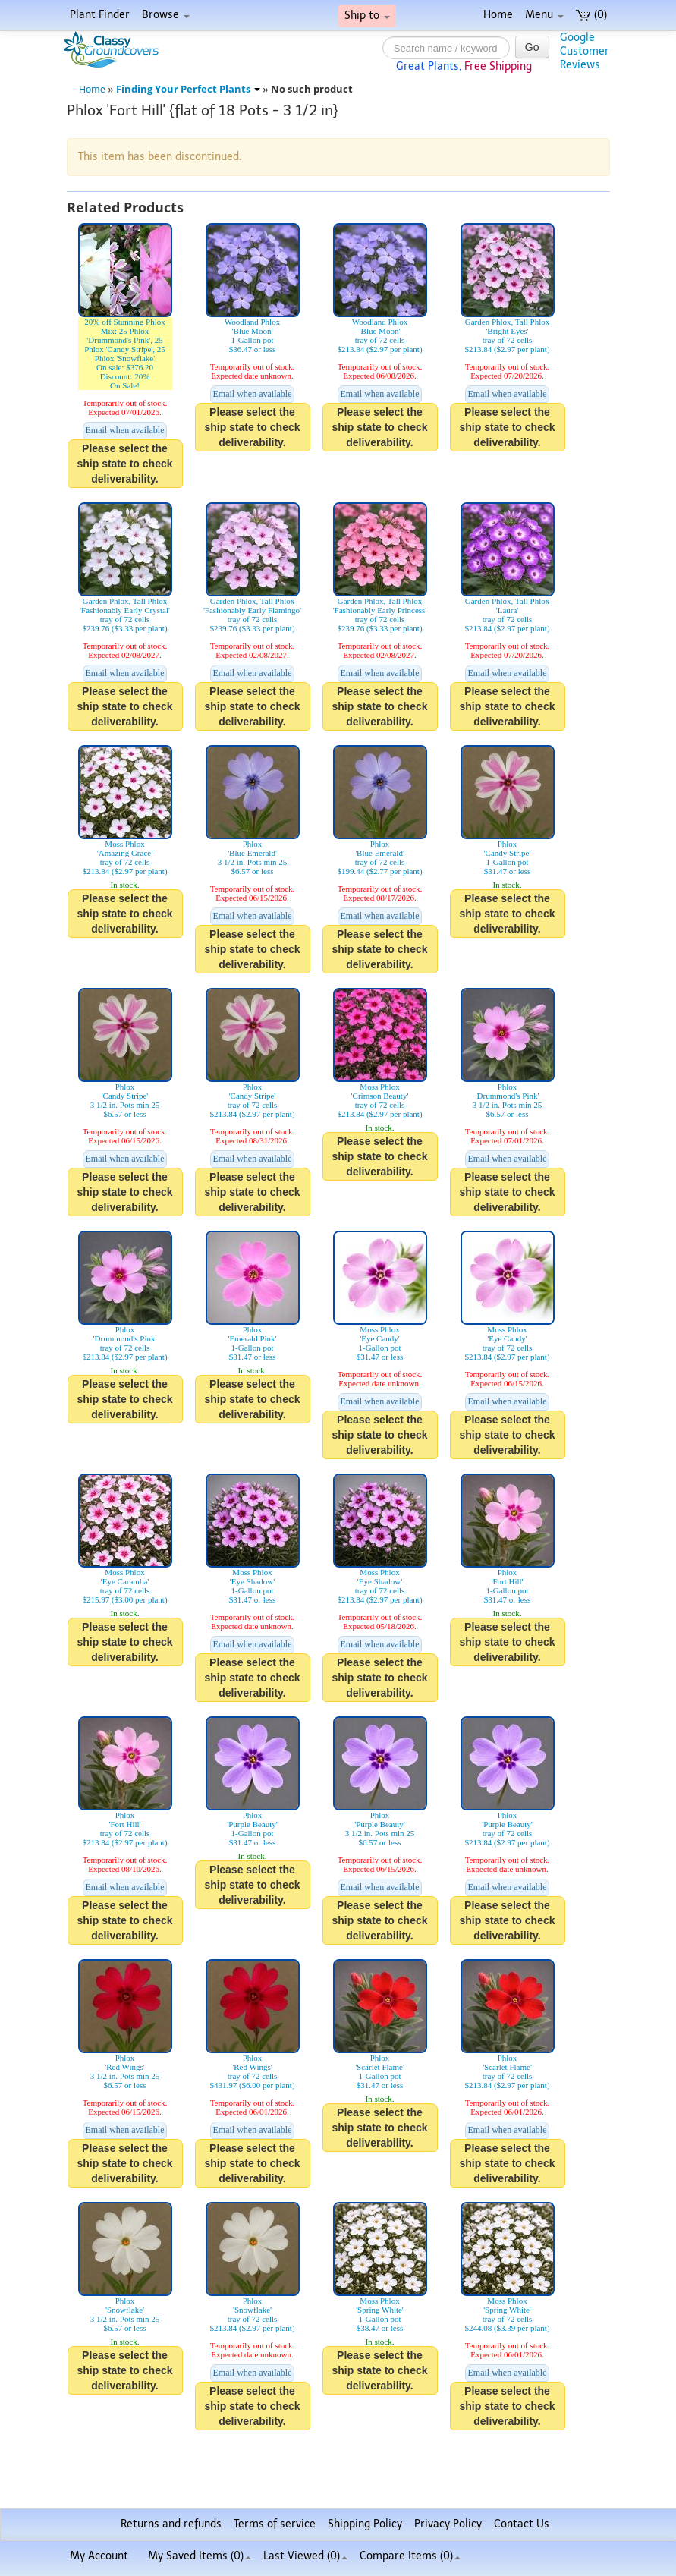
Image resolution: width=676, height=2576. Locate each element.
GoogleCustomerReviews (584, 51)
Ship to (367, 15)
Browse (166, 14)
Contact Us (521, 2524)
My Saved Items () (199, 2555)
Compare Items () (410, 2555)
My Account (99, 2555)
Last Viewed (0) (305, 2555)
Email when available (125, 430)
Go (532, 47)
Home (498, 14)
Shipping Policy (365, 2524)
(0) (591, 14)
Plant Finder (100, 14)
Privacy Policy (448, 2524)
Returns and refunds (171, 2524)
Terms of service (275, 2524)
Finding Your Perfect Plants (188, 89)
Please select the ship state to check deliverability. (124, 463)
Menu (544, 14)
